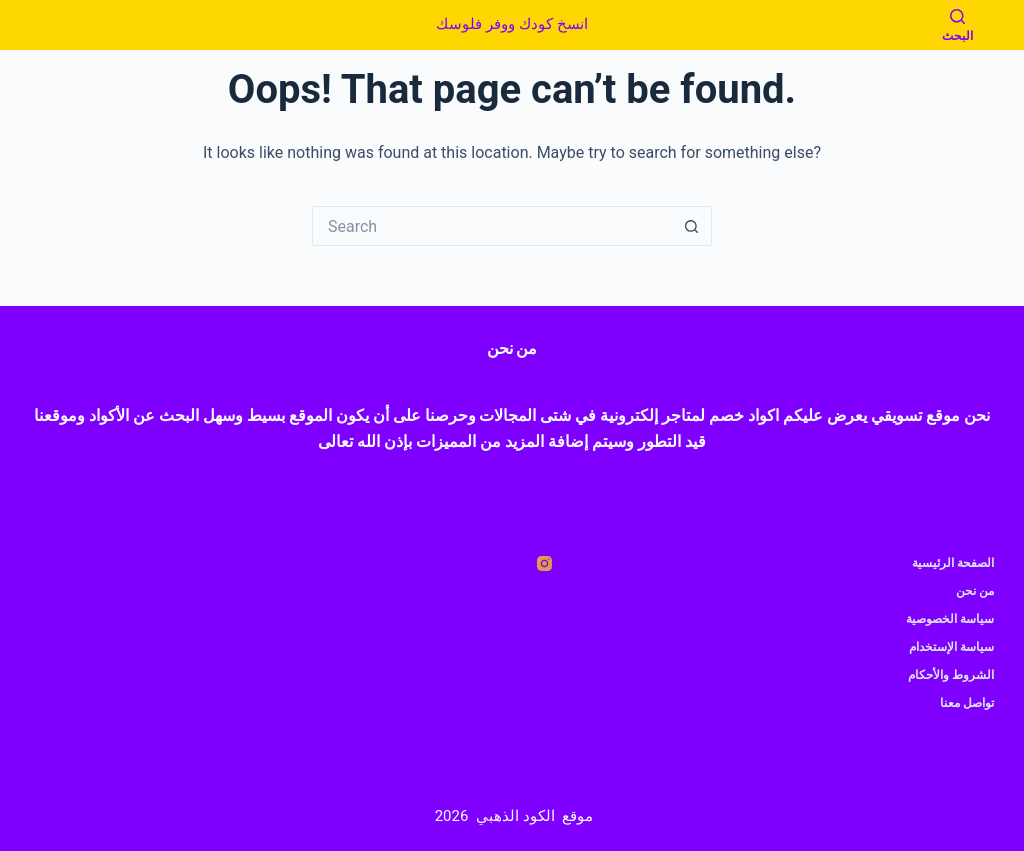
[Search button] (692, 226)
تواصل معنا (967, 703)
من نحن (975, 591)
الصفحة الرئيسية (953, 563)
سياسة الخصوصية (950, 619)
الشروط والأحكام (951, 675)
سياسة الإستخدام (951, 647)
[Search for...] (492, 226)
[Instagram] (544, 563)
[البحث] (957, 25)
